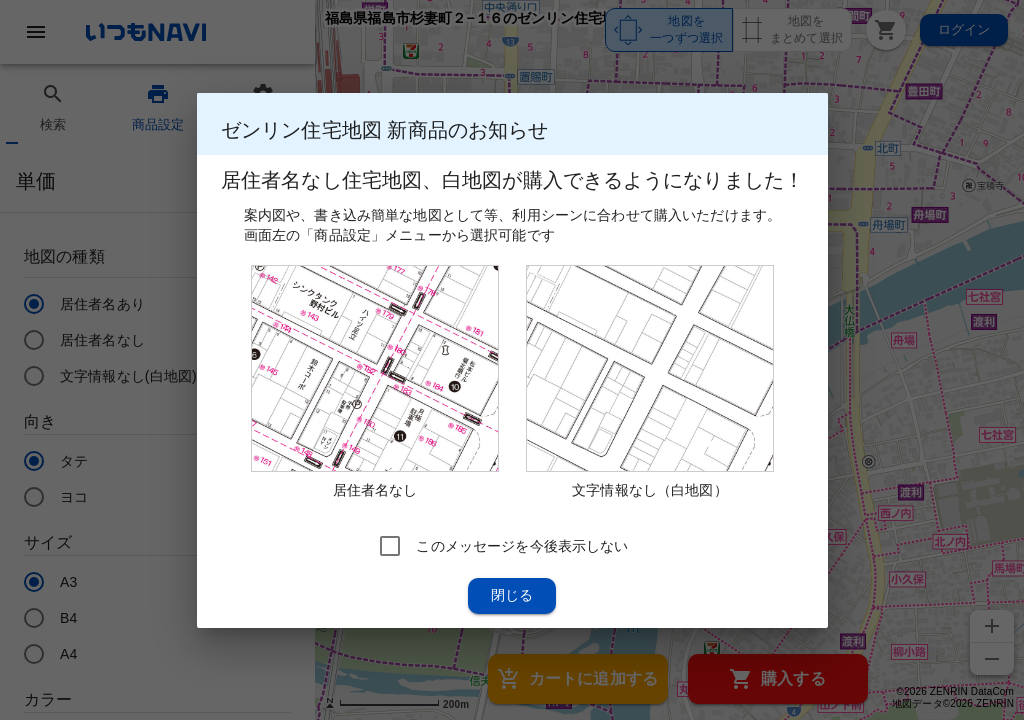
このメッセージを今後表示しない (522, 545)
